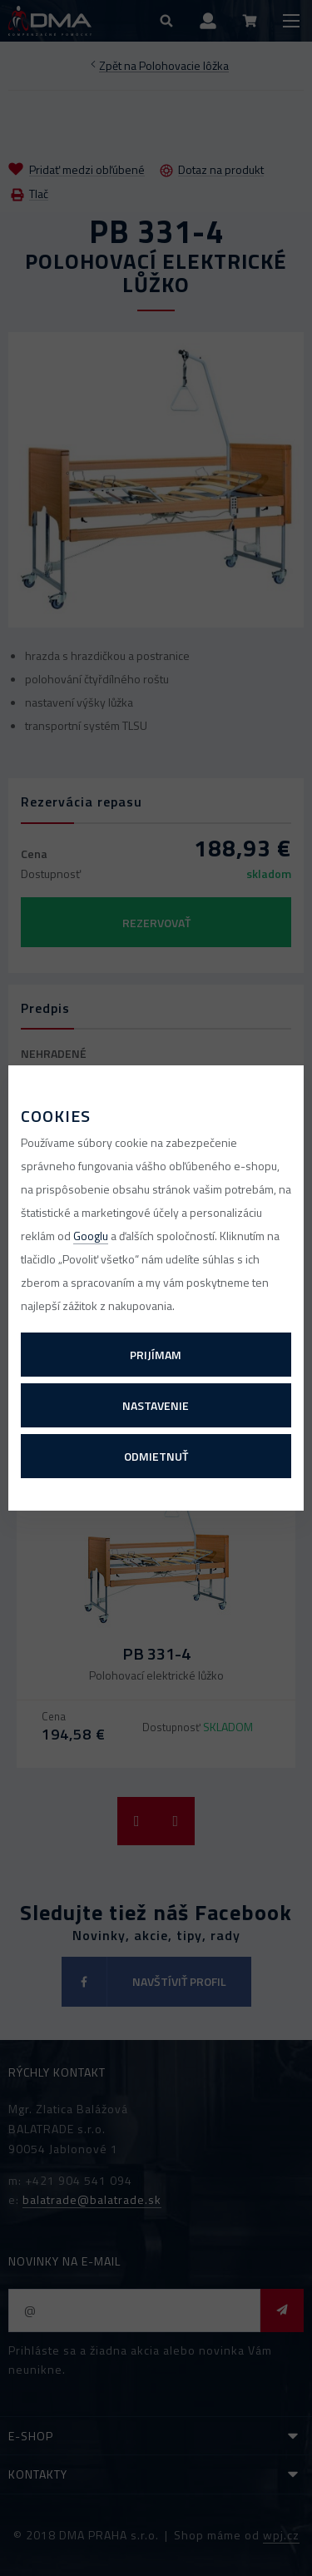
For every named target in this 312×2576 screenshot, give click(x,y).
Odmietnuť (156, 1456)
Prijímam (155, 1354)
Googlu (90, 1235)
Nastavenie (155, 1405)
